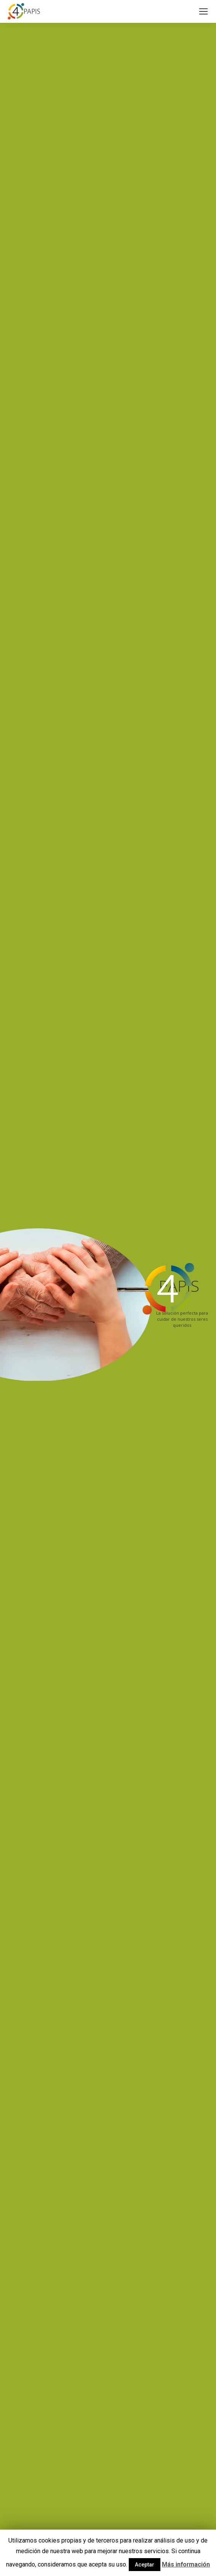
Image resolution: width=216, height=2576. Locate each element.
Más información (186, 2564)
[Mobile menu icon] (203, 11)
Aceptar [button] (144, 2565)
